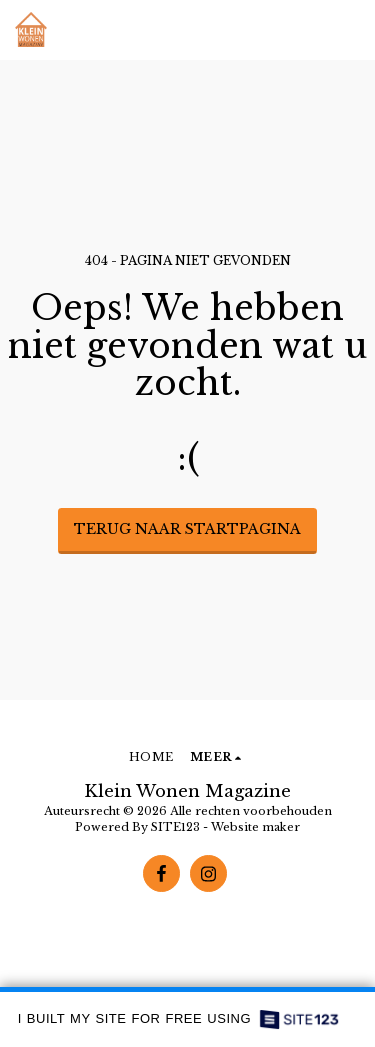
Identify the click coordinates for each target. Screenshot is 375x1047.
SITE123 (175, 827)
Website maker (255, 827)
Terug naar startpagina (187, 529)
